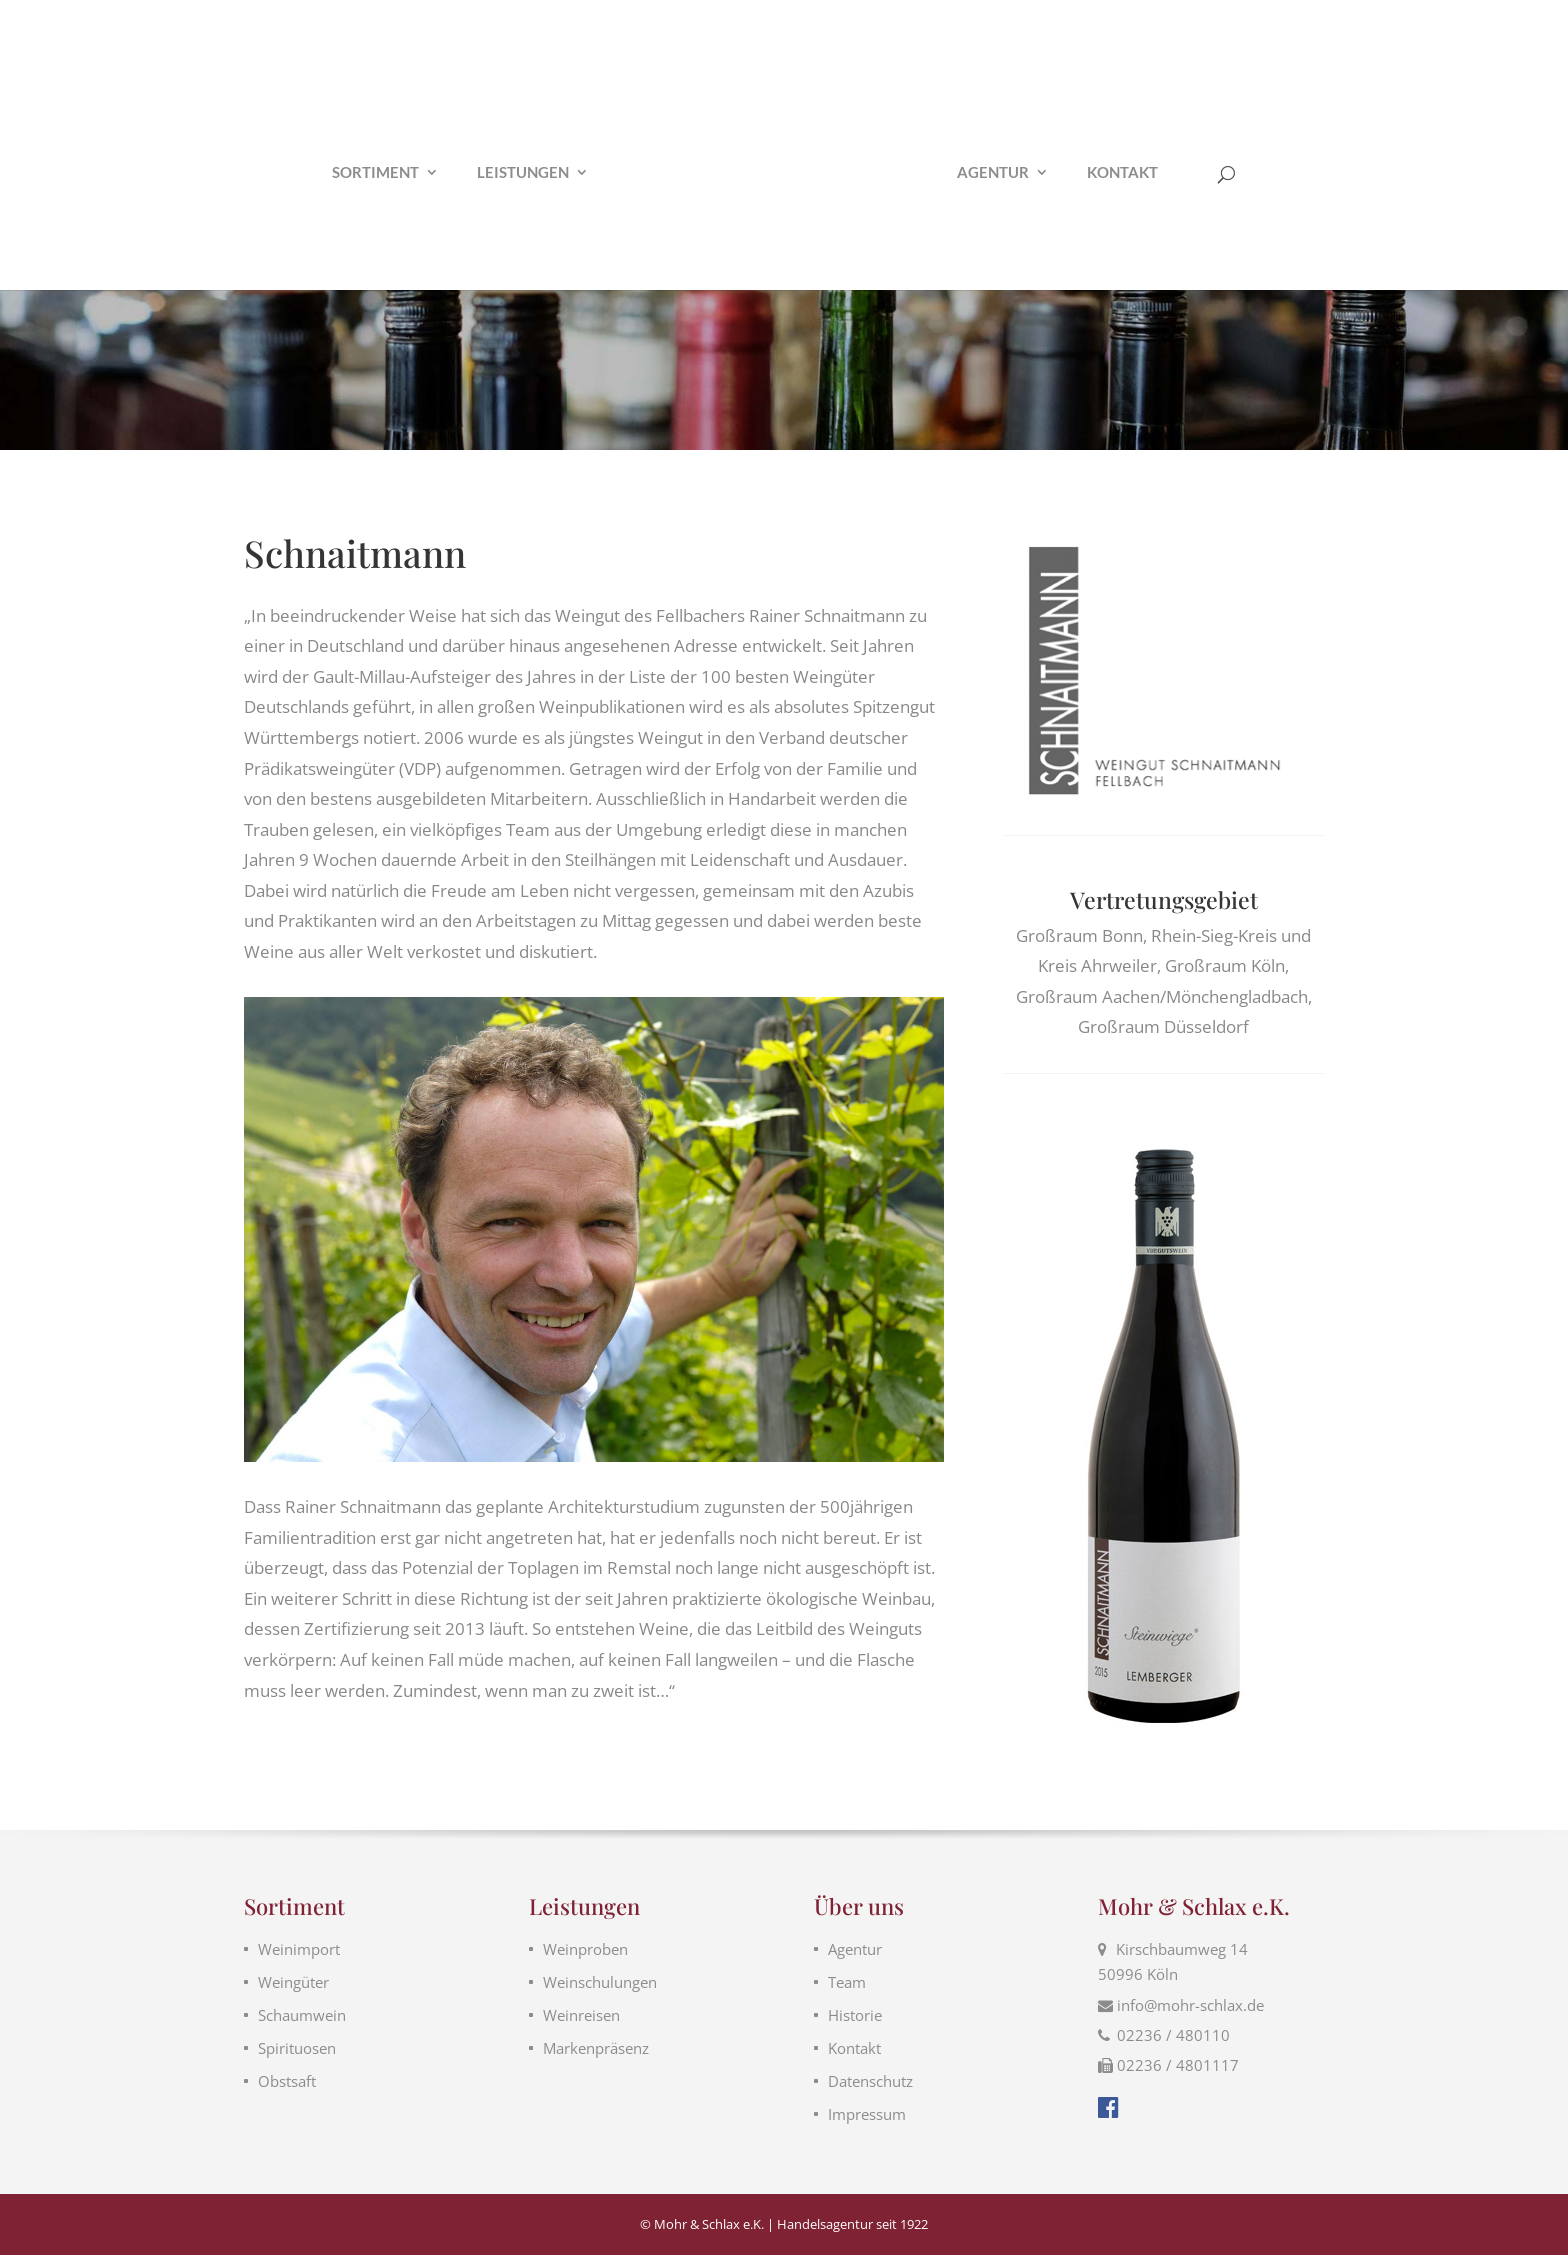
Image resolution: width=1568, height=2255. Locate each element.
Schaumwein (302, 2015)
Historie (855, 2015)
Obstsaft (287, 2081)
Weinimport (299, 1949)
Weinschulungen (600, 1982)
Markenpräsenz (596, 2048)
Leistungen (523, 173)
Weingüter (293, 1982)
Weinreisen (581, 2015)
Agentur (993, 173)
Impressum (867, 2114)
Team (847, 1982)
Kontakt (1122, 173)
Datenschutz (870, 2081)
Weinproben (585, 1949)
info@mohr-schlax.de (1190, 2005)
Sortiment (375, 173)
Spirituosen (297, 2048)
